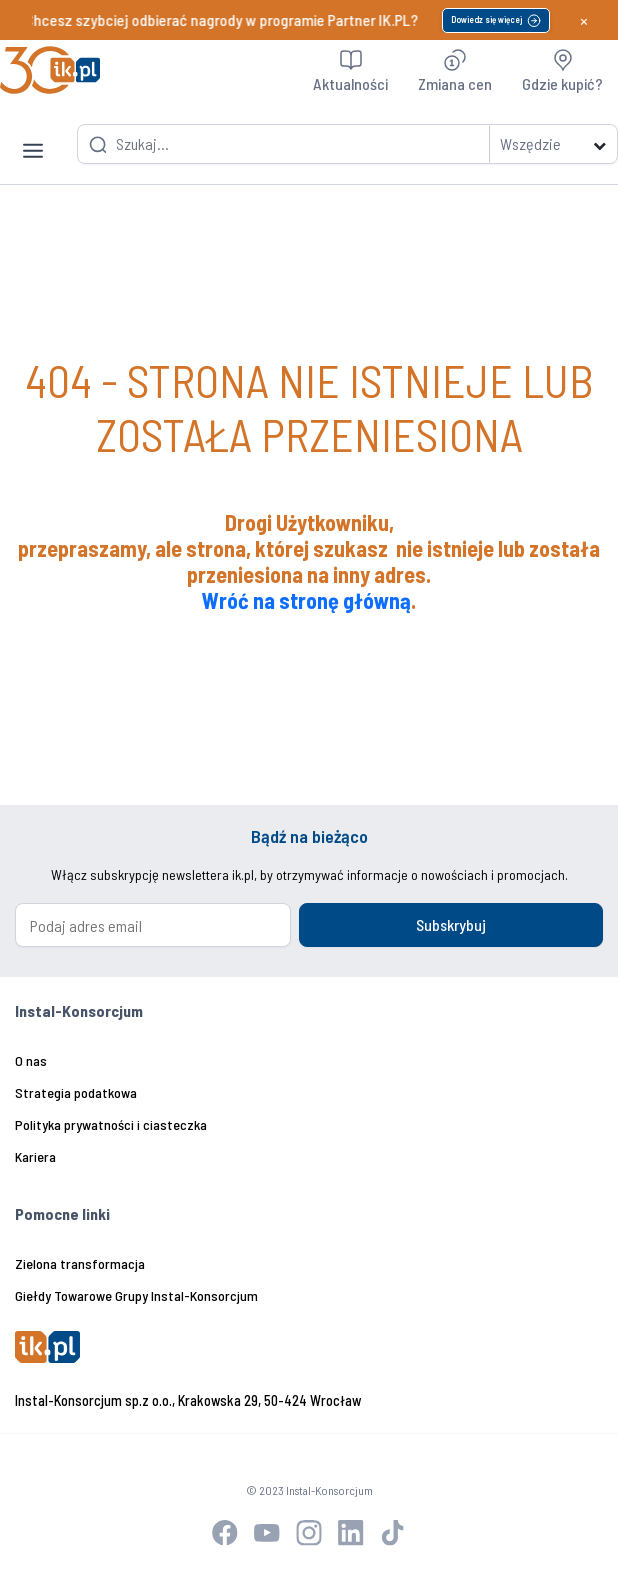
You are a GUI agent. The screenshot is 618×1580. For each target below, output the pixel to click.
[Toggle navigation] (33, 135)
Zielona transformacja (80, 1263)
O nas (31, 1060)
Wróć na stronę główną (306, 600)
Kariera (35, 1156)
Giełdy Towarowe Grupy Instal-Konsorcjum (136, 1295)
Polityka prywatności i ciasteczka (111, 1124)
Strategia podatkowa (76, 1092)
